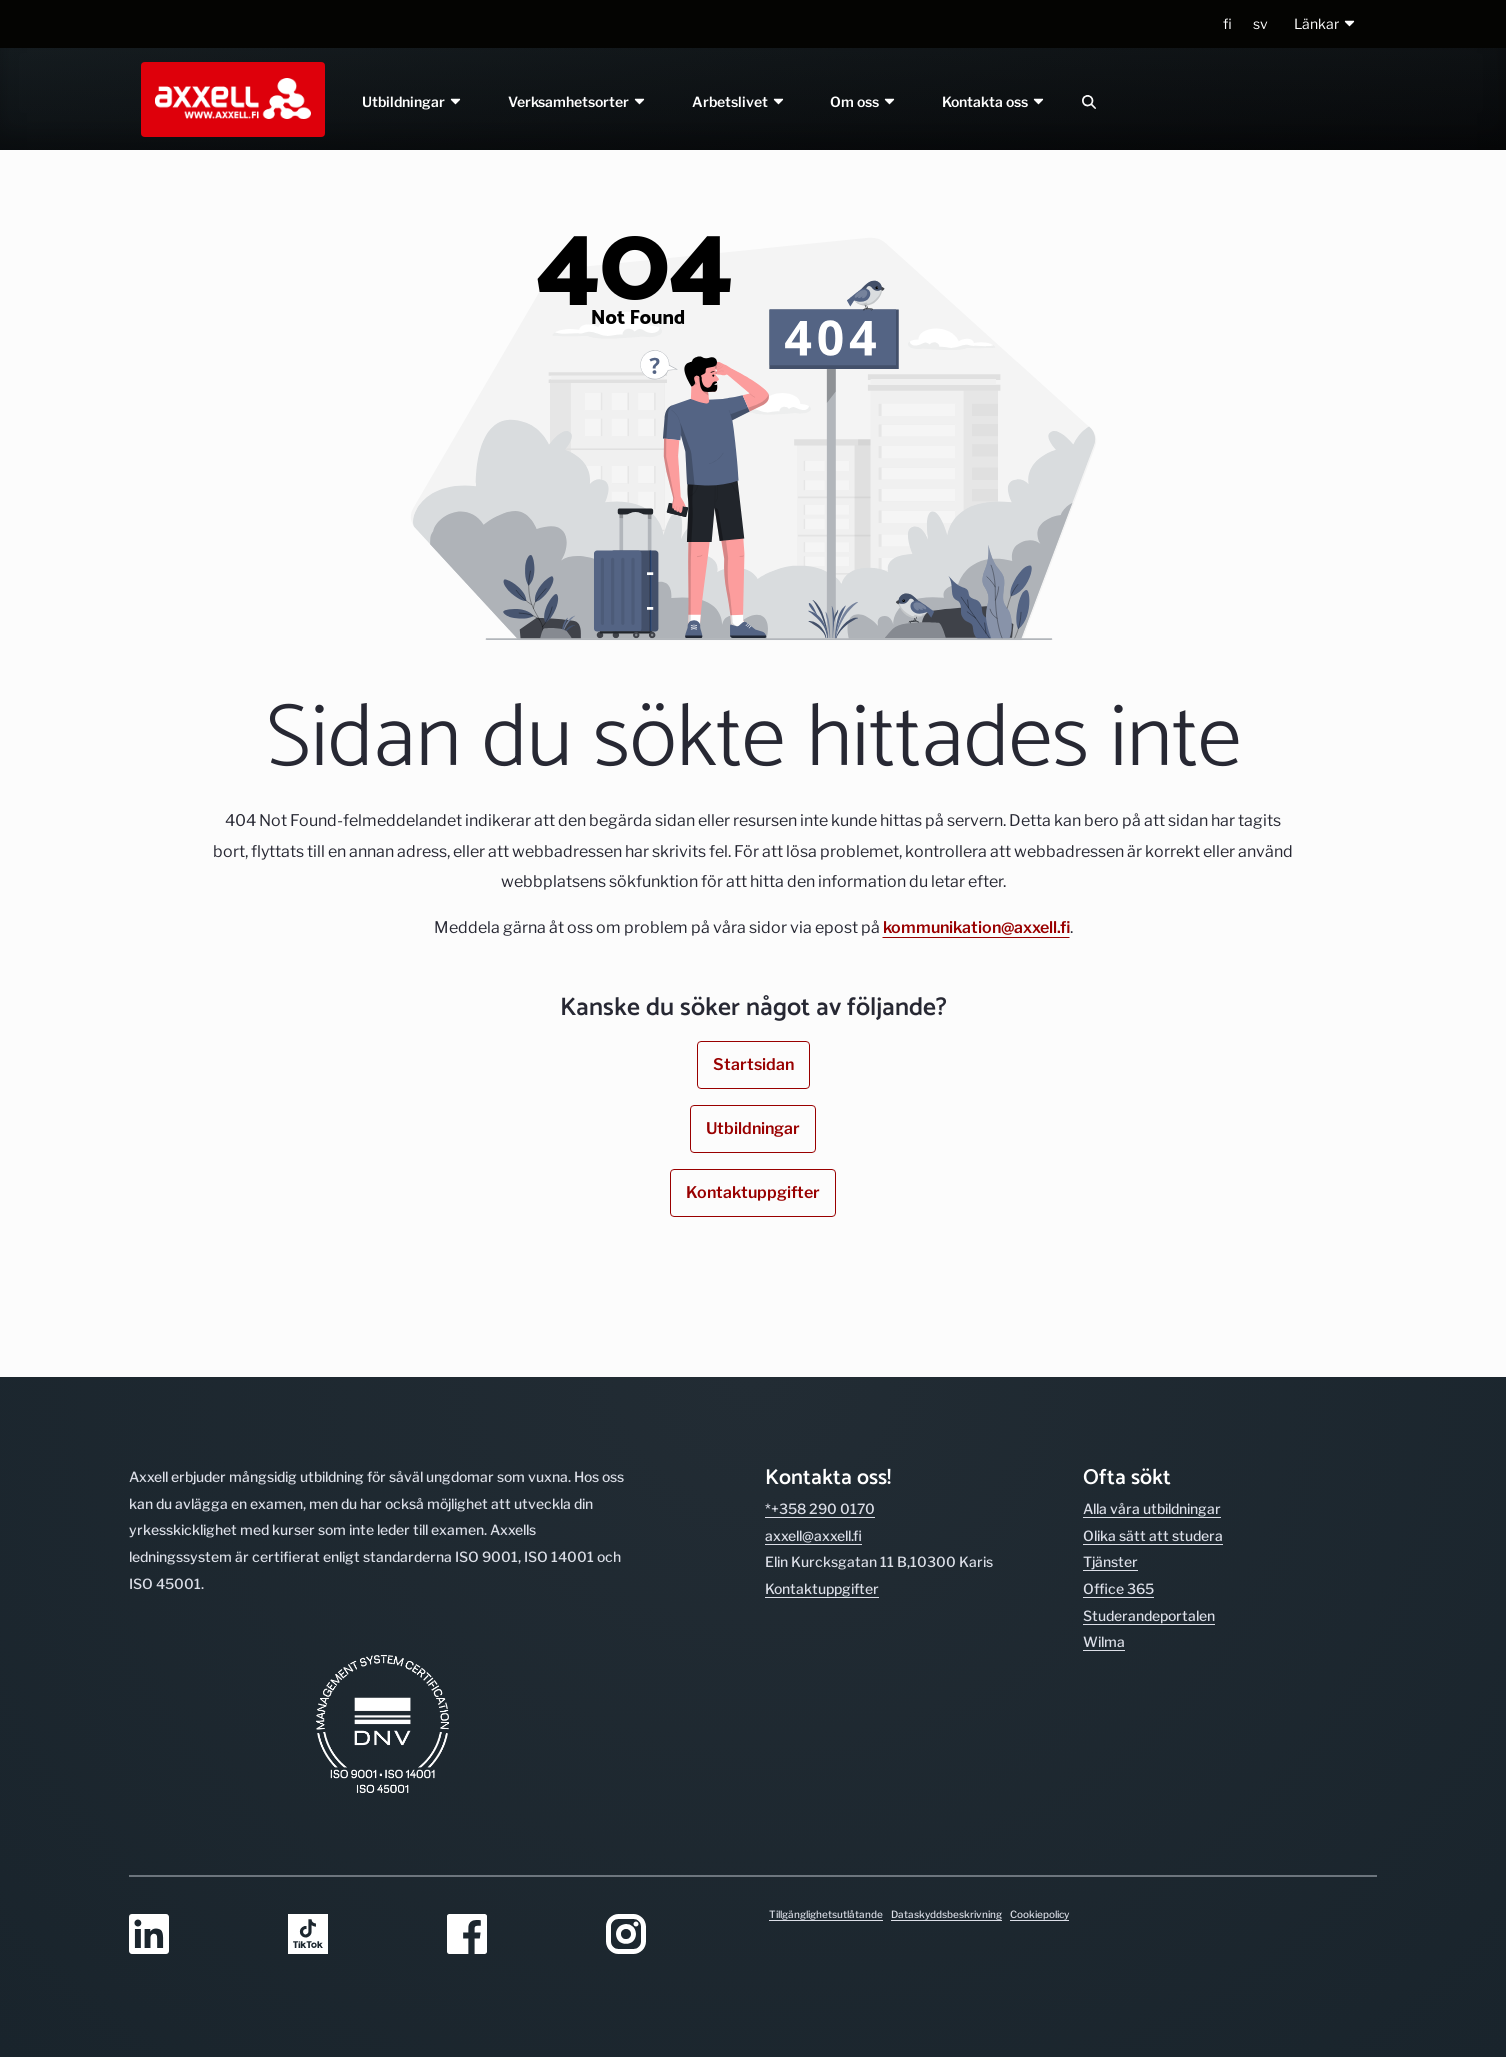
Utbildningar (412, 101)
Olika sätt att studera (1153, 1535)
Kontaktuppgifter (753, 1192)
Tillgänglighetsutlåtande (826, 1914)
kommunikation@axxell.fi (976, 927)
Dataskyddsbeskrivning (946, 1914)
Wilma (1104, 1641)
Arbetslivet (739, 101)
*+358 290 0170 (820, 1508)
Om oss (864, 101)
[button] (1325, 24)
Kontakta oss (995, 101)
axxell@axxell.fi (813, 1535)
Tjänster (1110, 1561)
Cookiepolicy (1039, 1914)
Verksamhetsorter (577, 101)
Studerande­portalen (1149, 1615)
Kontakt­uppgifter (822, 1588)
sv (1260, 23)
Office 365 (1118, 1588)
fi (1227, 23)
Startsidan (753, 1064)
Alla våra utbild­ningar (1152, 1508)
